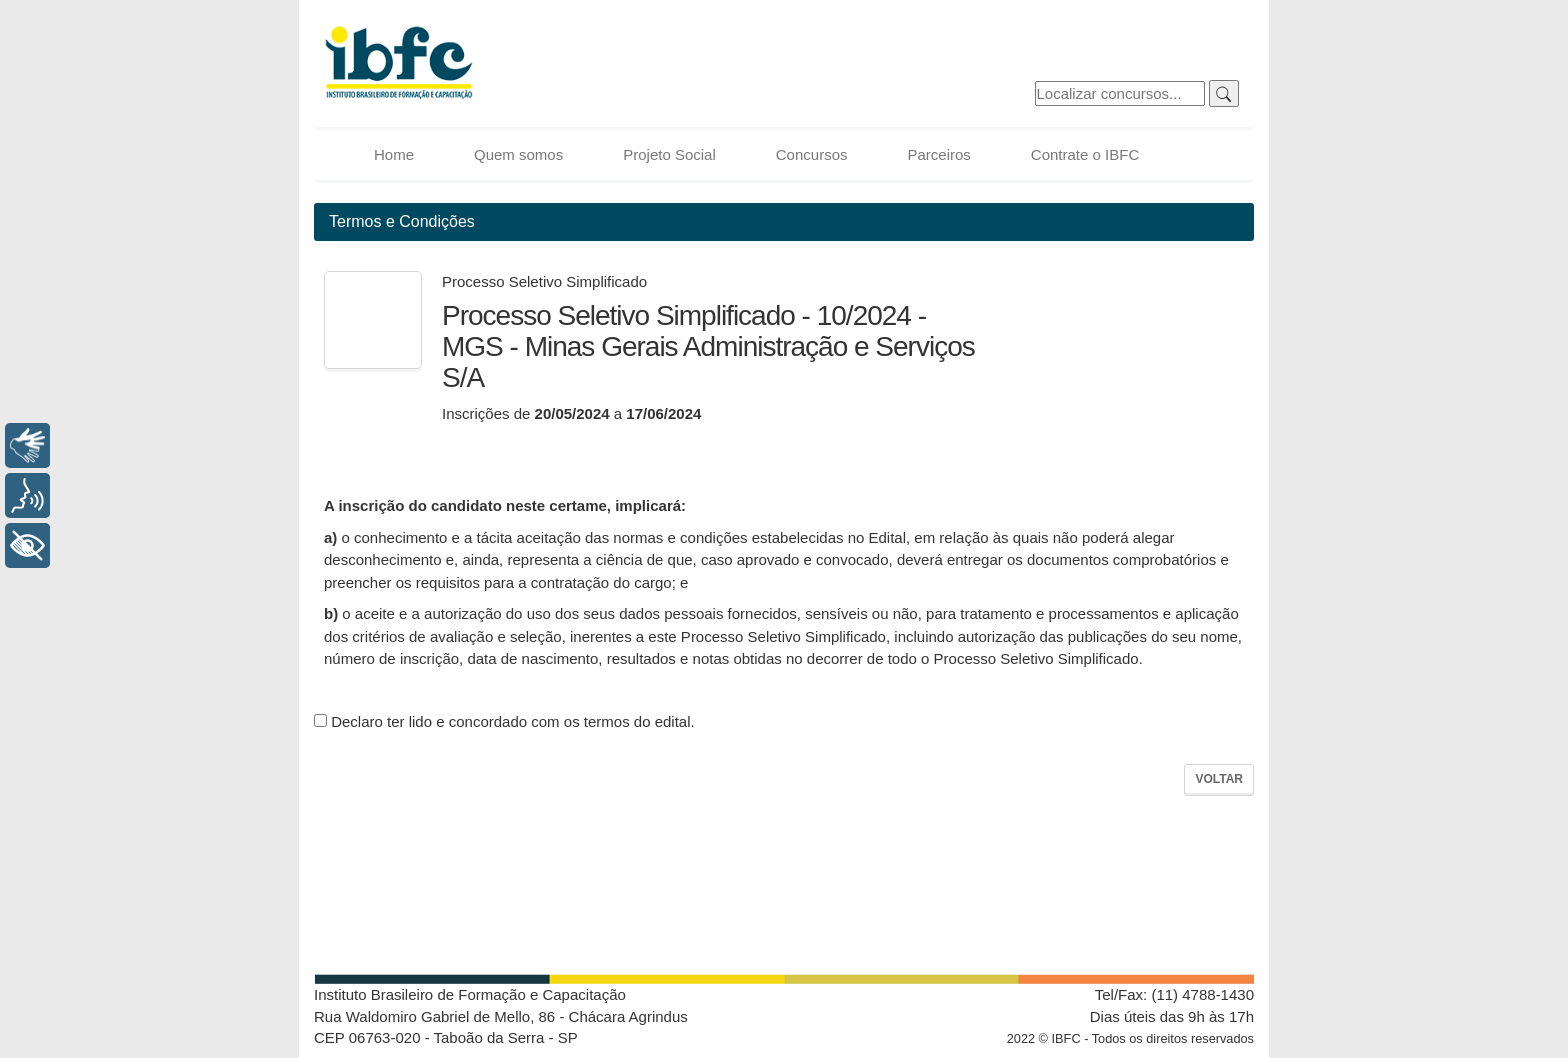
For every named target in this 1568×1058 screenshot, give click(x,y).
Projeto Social (669, 154)
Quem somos (518, 154)
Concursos (812, 154)
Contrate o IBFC (1085, 154)
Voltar (1219, 779)
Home (394, 154)
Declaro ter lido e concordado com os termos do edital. (504, 721)
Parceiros (938, 154)
